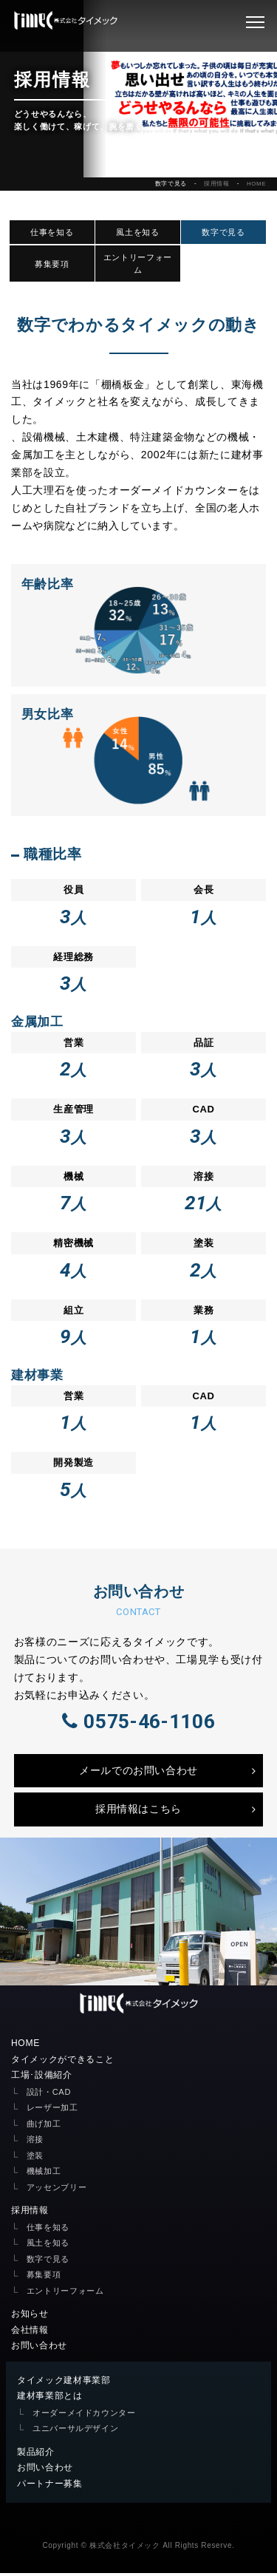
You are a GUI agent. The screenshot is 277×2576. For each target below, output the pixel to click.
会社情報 (30, 2333)
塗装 (35, 2158)
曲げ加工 (44, 2126)
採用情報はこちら (138, 1812)
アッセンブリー (57, 2190)
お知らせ (30, 2316)
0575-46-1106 (138, 1723)
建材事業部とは (50, 2398)
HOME (256, 183)
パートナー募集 (50, 2486)
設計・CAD (49, 2094)
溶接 (35, 2142)
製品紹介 (36, 2455)
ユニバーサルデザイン (76, 2431)
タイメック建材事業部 (64, 2383)
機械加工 (44, 2173)
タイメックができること (62, 2062)
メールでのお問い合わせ (138, 1773)
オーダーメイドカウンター (84, 2415)
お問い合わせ (39, 2348)
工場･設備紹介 (41, 2078)
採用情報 (217, 183)
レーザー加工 (52, 2110)
